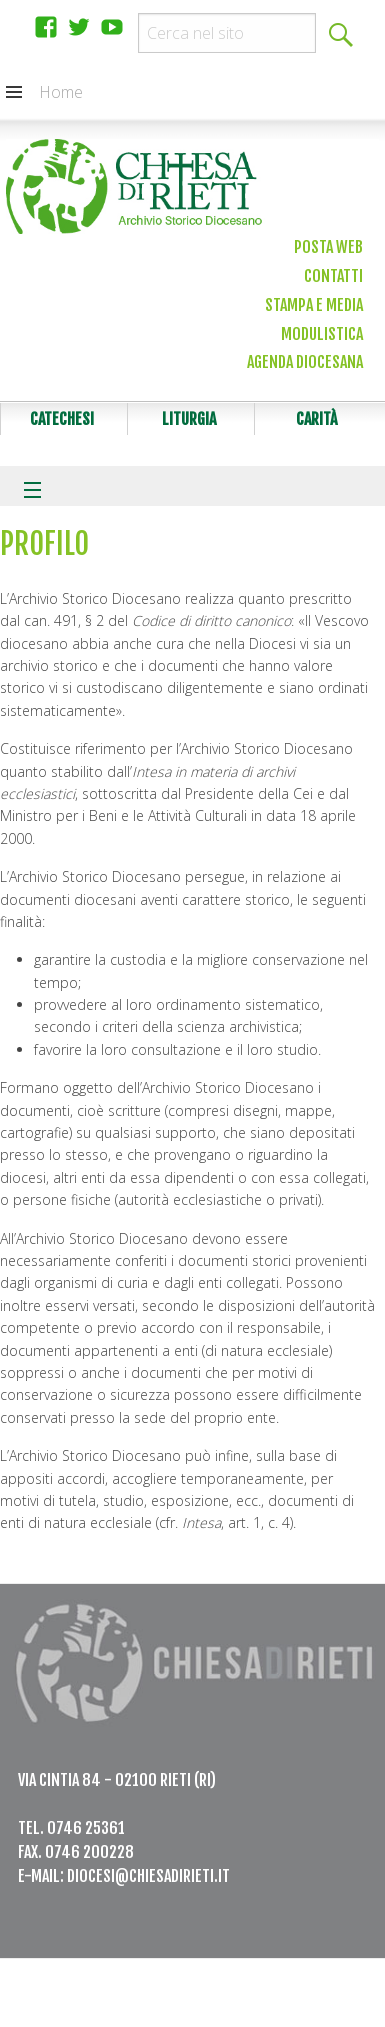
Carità (316, 419)
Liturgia (189, 419)
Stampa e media (314, 305)
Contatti (333, 276)
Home (61, 92)
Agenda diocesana (305, 362)
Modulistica (322, 334)
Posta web (328, 247)
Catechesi (62, 419)
